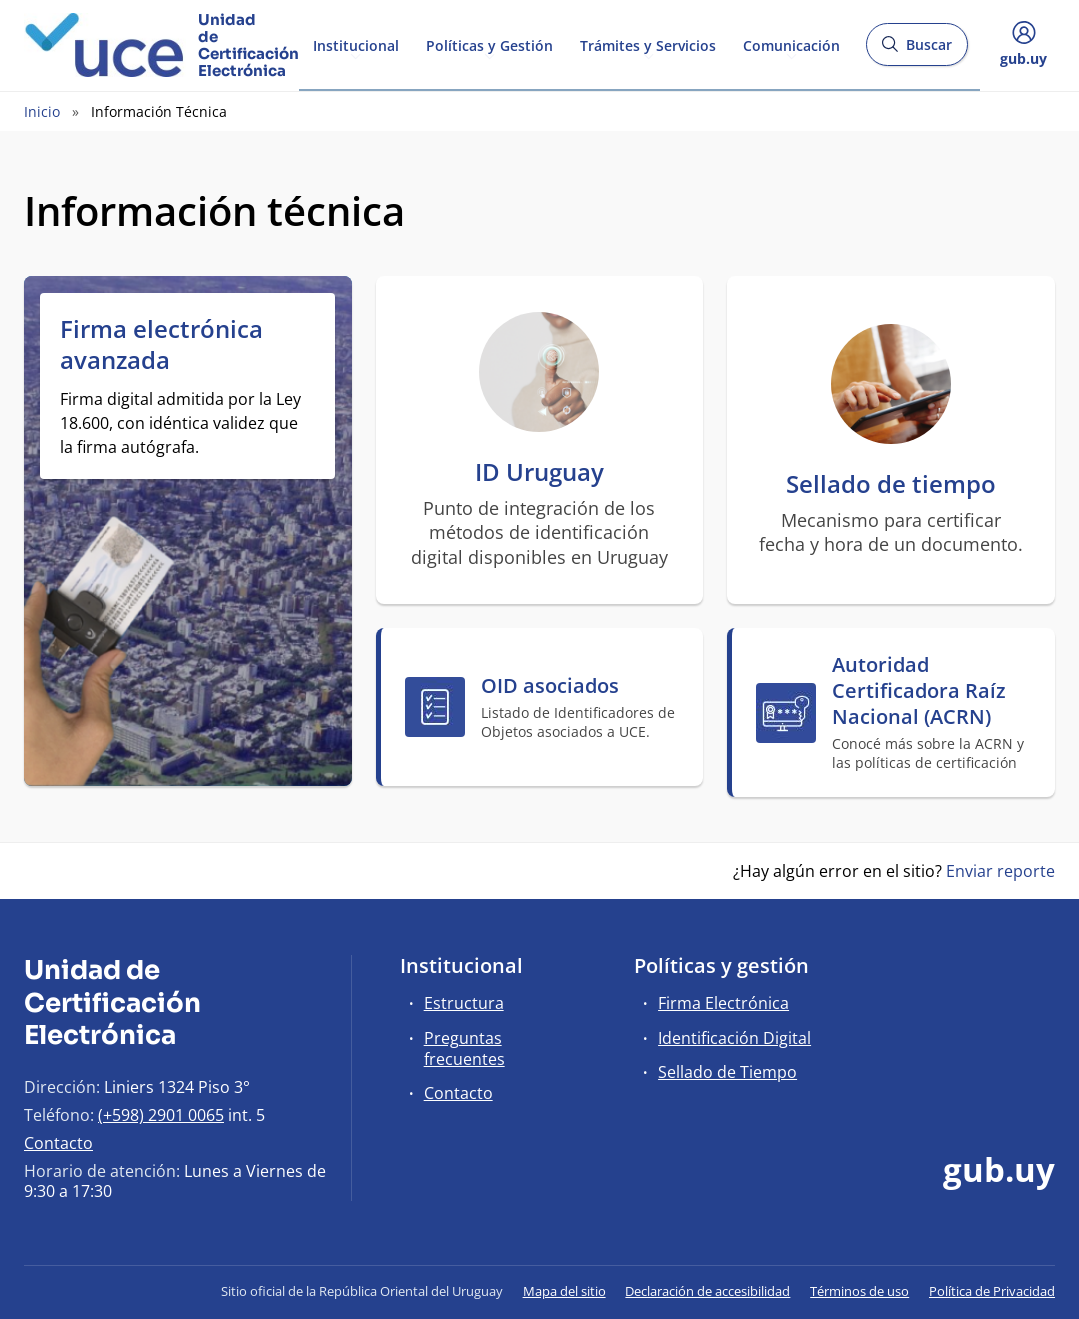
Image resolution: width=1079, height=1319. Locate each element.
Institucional (356, 43)
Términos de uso (859, 1291)
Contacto (58, 1143)
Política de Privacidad (992, 1291)
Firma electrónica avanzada (161, 344)
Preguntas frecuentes (464, 1048)
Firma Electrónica (723, 1003)
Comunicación (791, 43)
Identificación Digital (734, 1038)
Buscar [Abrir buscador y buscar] (916, 50)
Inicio (42, 111)
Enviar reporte (1000, 871)
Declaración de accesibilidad (707, 1291)
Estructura (464, 1003)
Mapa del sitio (564, 1291)
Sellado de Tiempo (727, 1072)
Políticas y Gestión (489, 43)
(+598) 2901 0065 (161, 1115)
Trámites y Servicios (648, 43)
